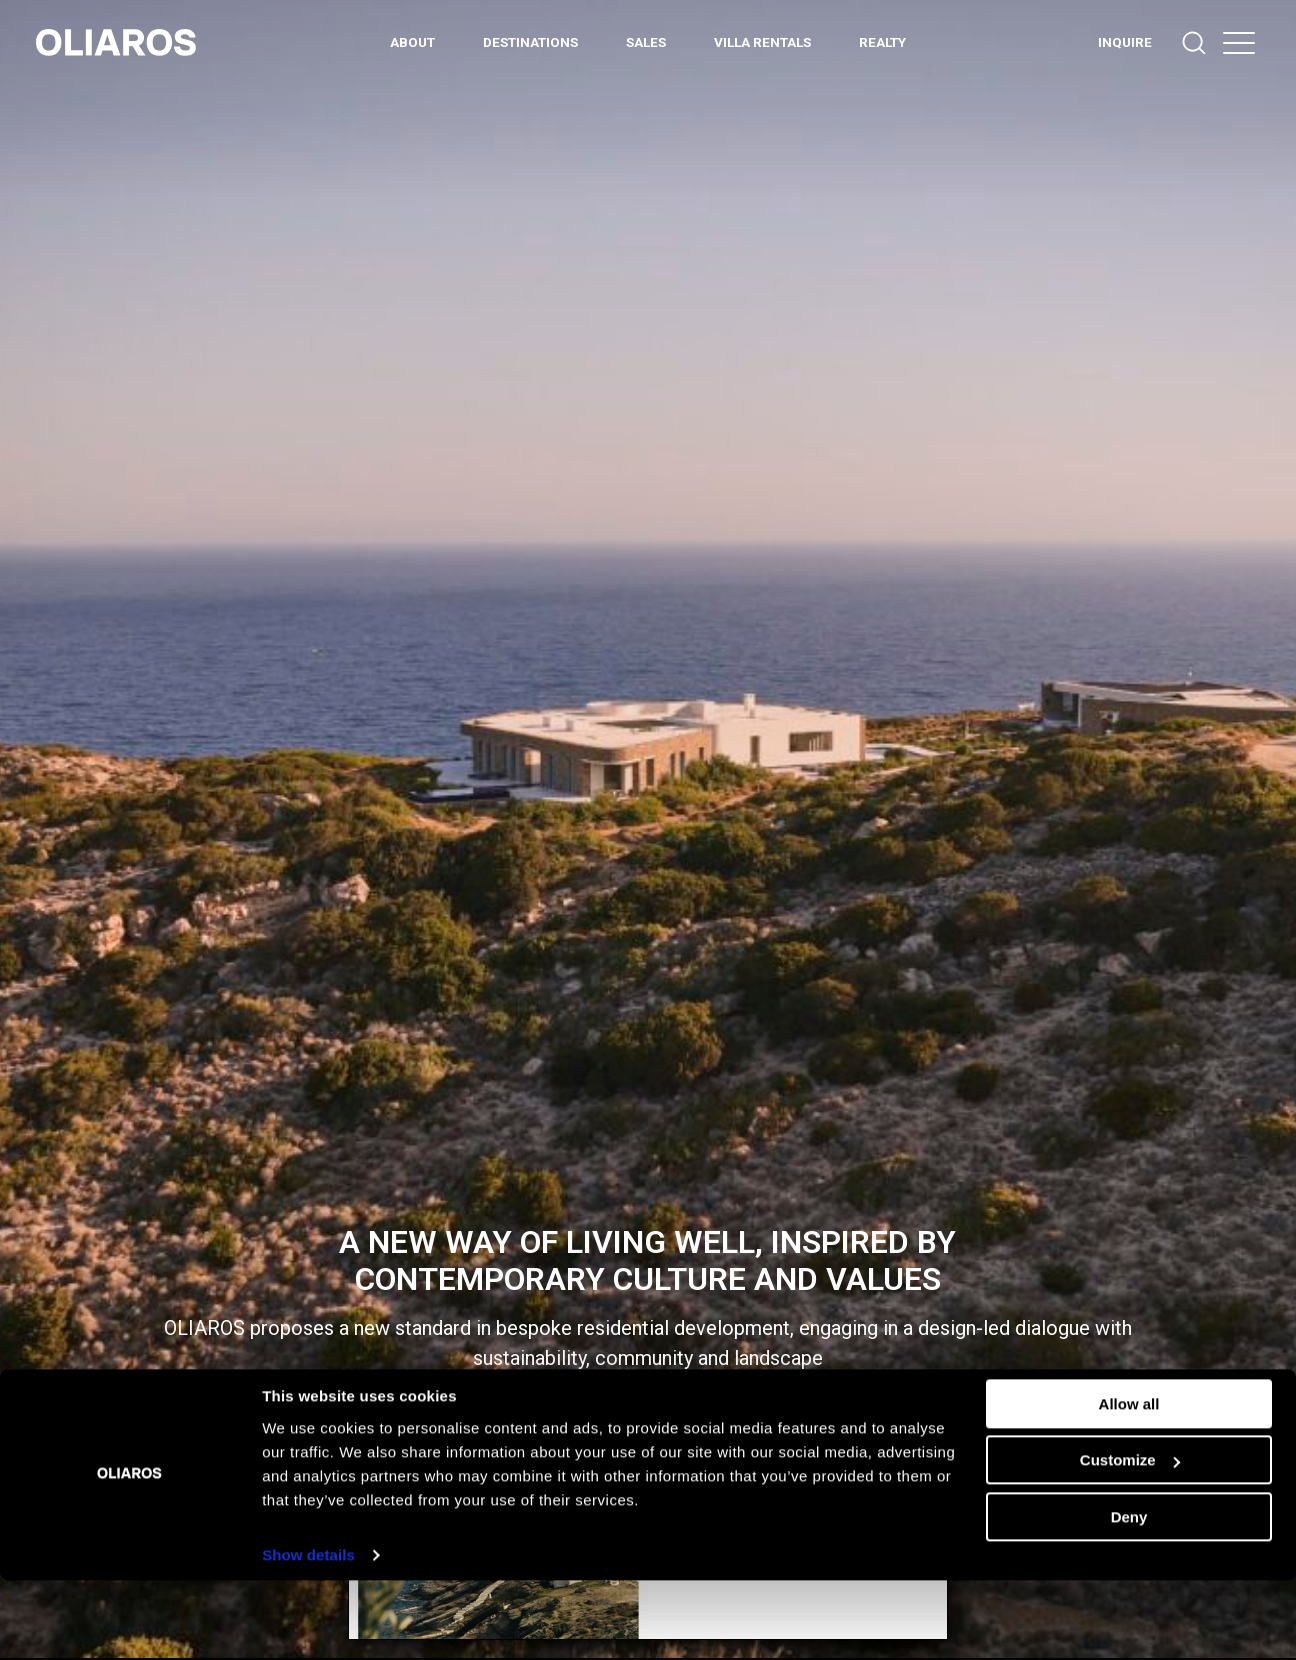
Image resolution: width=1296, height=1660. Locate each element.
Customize (1130, 1539)
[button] (1239, 42)
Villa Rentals (762, 42)
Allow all (1129, 1483)
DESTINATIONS (530, 42)
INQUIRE (1125, 42)
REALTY (882, 42)
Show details (308, 1634)
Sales (646, 42)
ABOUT (412, 42)
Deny (1129, 1596)
